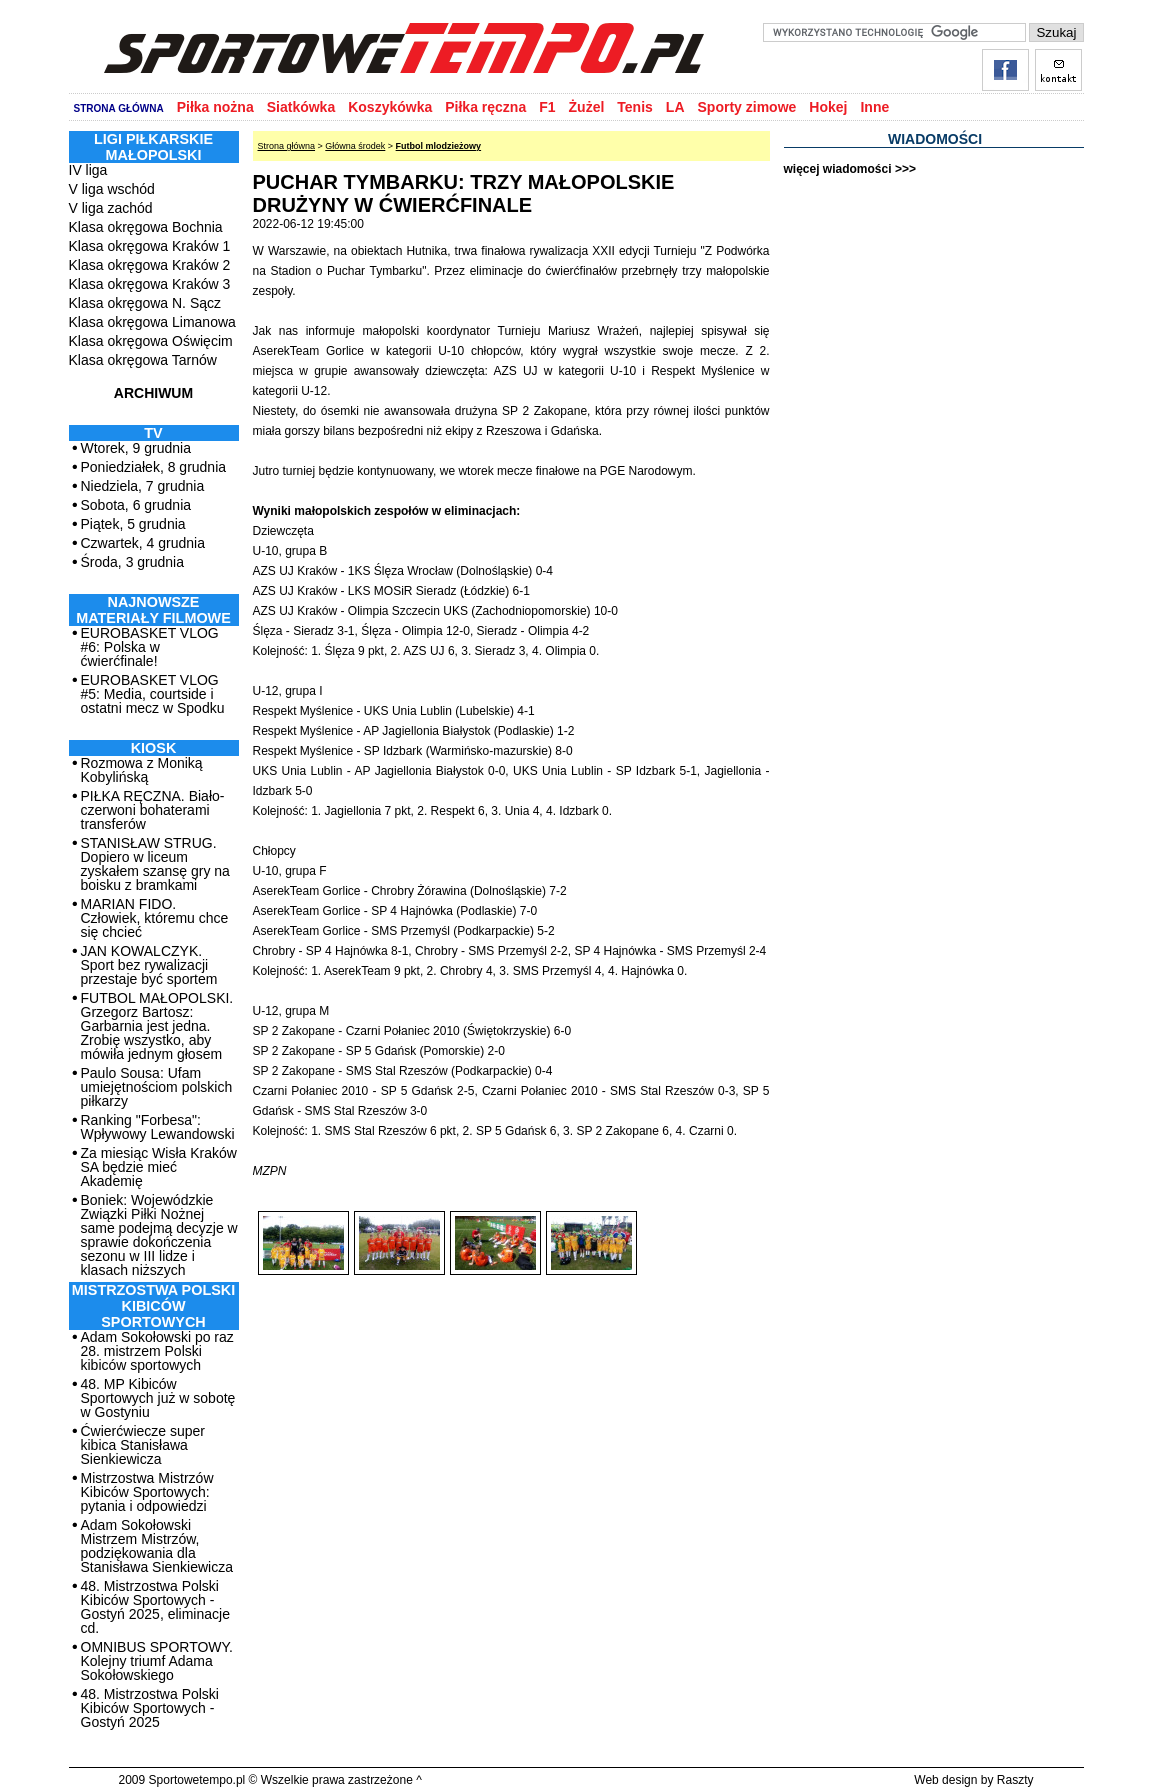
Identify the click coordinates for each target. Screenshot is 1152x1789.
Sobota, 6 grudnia (136, 505)
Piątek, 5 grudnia (133, 524)
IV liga (88, 170)
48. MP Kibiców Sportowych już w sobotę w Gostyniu (158, 1398)
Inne (874, 107)
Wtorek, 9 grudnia (136, 448)
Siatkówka (301, 107)
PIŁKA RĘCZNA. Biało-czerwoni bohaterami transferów (153, 810)
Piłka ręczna (485, 107)
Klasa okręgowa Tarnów (143, 360)
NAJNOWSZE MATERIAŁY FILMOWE (153, 610)
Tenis (635, 107)
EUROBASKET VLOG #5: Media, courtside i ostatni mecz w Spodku (153, 694)
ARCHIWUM (153, 393)
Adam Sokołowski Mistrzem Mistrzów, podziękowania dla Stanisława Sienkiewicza (157, 1546)
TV (153, 433)
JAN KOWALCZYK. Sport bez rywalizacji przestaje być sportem (149, 965)
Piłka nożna (215, 107)
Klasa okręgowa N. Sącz (145, 303)
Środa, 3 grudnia (133, 562)
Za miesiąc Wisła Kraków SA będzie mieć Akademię (159, 1167)
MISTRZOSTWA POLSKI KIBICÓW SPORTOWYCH (153, 1306)
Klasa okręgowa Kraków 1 (150, 246)
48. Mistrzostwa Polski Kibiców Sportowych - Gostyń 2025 (150, 1708)
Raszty (1015, 1780)
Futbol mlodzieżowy (439, 146)
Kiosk (154, 748)
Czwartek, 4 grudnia (143, 543)
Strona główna (287, 146)
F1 (547, 107)
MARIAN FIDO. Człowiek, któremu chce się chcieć (155, 918)
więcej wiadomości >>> (850, 169)
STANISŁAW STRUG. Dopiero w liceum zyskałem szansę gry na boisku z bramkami (155, 864)
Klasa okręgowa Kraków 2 (150, 265)
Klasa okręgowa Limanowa (152, 322)
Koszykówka (390, 107)
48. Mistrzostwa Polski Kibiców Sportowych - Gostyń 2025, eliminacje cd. (155, 1607)
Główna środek (355, 146)
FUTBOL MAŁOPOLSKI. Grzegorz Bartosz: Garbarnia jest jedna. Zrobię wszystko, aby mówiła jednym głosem (157, 1026)
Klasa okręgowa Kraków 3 (150, 284)
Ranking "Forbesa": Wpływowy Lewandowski (158, 1127)
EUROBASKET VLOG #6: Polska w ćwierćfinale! (150, 647)
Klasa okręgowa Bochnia (146, 227)
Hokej (828, 107)
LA (675, 107)
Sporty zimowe (747, 107)
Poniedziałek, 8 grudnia (154, 467)
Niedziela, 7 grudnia (143, 486)
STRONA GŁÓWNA (119, 108)
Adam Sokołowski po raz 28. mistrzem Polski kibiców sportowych (157, 1351)
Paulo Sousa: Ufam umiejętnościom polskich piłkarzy (157, 1087)
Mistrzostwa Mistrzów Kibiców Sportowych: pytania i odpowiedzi (147, 1492)
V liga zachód (111, 208)
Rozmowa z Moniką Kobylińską (142, 770)
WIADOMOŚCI (935, 139)
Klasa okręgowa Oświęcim (151, 341)
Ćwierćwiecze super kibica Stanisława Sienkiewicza (143, 1445)
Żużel (587, 107)
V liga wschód (112, 189)
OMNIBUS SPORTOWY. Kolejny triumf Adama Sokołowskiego (157, 1661)
